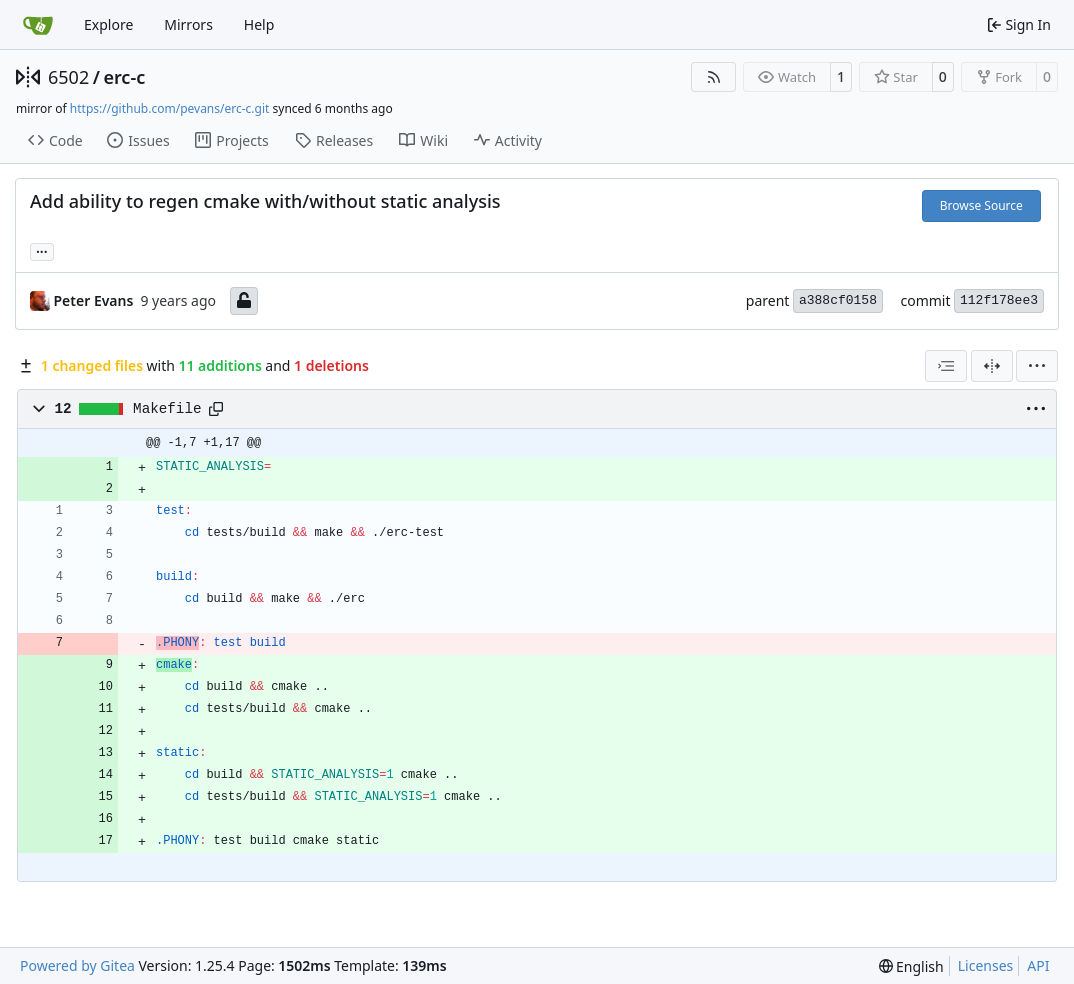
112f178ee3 (999, 300)
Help (259, 24)
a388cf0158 (838, 300)
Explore (108, 24)
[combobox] (946, 366)
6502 (68, 77)
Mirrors (188, 24)
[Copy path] (216, 409)
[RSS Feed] (714, 77)
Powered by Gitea (77, 965)
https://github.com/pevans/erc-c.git (170, 108)
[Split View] (992, 366)
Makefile (167, 409)
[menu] (1037, 366)
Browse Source (981, 205)
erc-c (124, 77)
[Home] (38, 25)
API (1038, 965)
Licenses (986, 965)
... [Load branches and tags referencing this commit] (42, 250)
